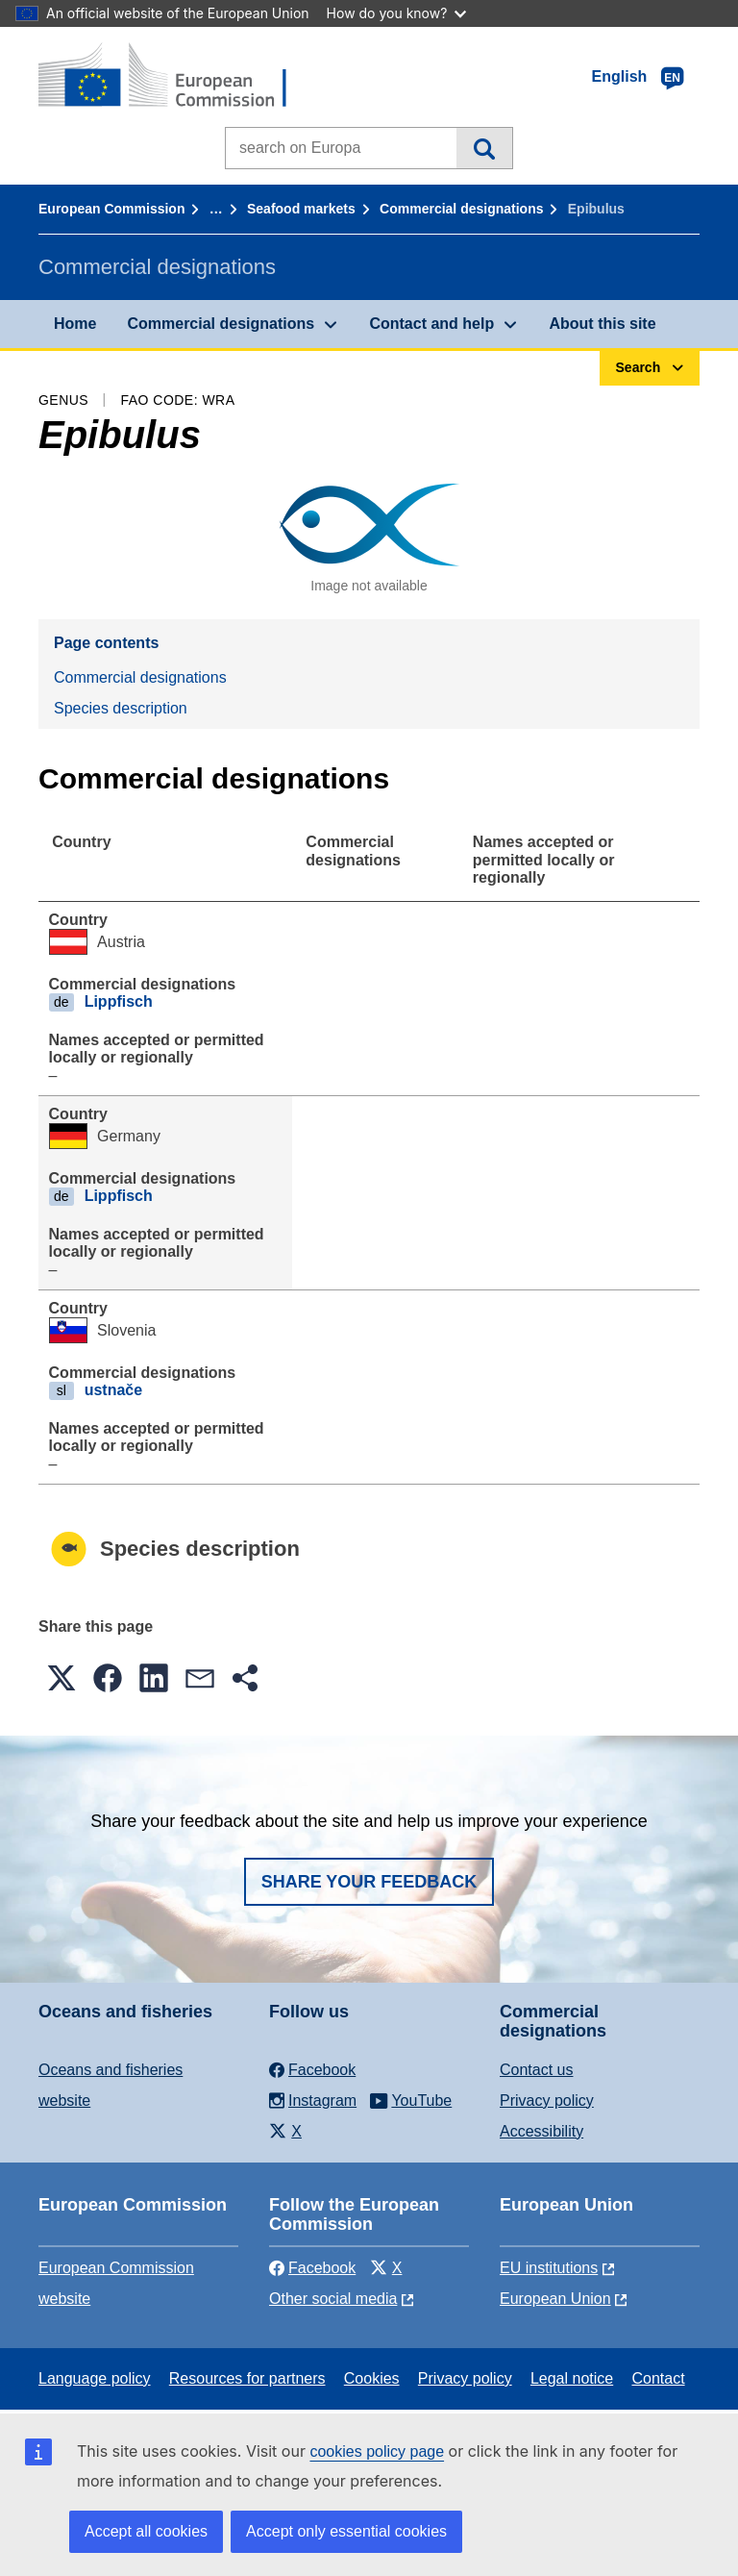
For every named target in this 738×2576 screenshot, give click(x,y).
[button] (61, 1678)
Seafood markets (301, 208)
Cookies (372, 2378)
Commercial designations (461, 208)
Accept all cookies (146, 2531)
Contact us (536, 2070)
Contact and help (431, 323)
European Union (555, 2298)
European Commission (111, 208)
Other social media (333, 2298)
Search (483, 148)
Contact (657, 2378)
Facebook (312, 2268)
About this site (602, 323)
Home (75, 323)
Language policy (94, 2378)
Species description (120, 708)
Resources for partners (247, 2378)
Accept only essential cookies (346, 2531)
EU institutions (549, 2268)
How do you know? (397, 13)
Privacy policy (547, 2100)
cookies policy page (376, 2451)
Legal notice (571, 2378)
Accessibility (541, 2131)
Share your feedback (369, 1881)
